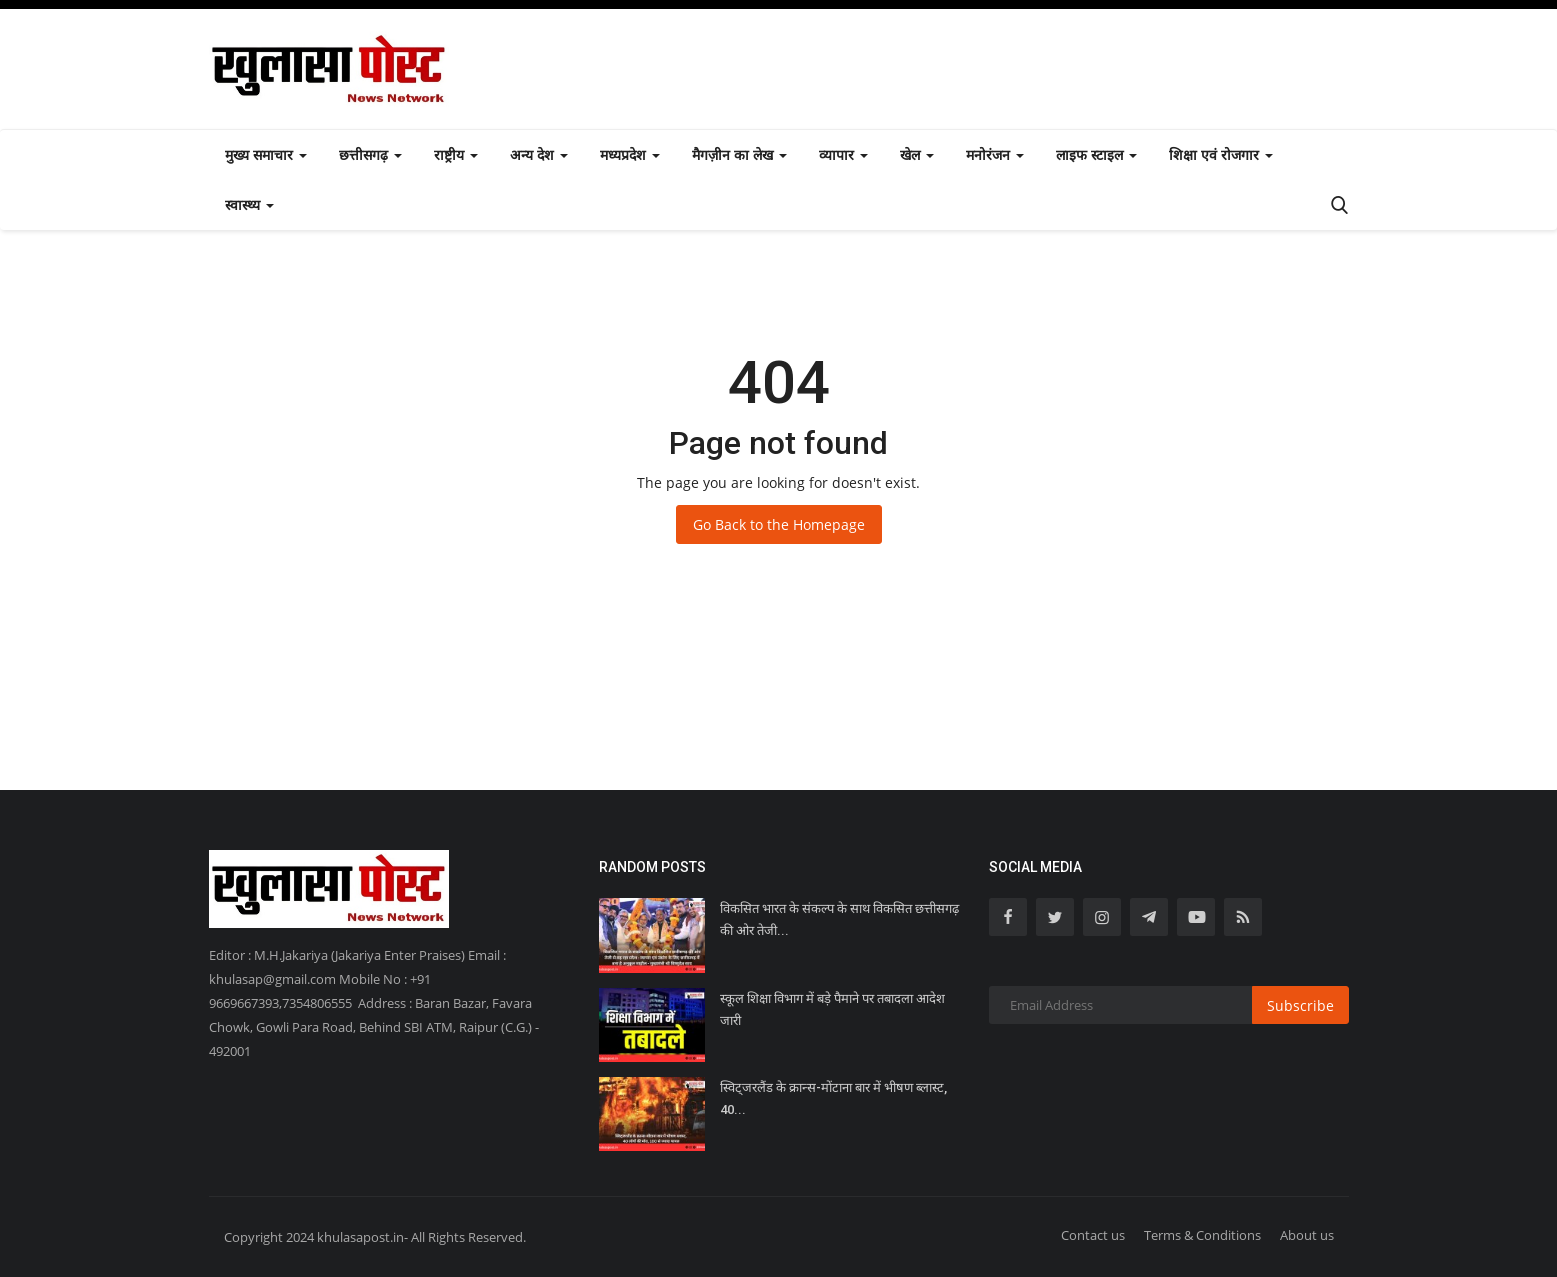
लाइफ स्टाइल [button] (1096, 154)
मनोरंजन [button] (995, 154)
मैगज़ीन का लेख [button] (739, 154)
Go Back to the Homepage (779, 524)
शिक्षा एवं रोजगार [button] (1221, 154)
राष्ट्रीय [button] (456, 154)
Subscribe (1300, 1005)
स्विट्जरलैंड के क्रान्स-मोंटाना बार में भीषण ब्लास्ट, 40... (833, 1098)
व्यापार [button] (843, 154)
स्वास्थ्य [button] (249, 204)
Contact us (1093, 1235)
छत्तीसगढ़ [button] (370, 154)
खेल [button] (917, 154)
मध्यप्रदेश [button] (630, 154)
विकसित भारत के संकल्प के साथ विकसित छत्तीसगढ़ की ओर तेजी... (839, 919)
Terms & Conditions (1202, 1235)
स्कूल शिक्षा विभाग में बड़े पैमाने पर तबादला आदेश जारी (832, 1009)
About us (1307, 1235)
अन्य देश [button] (539, 154)
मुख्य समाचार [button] (266, 154)
